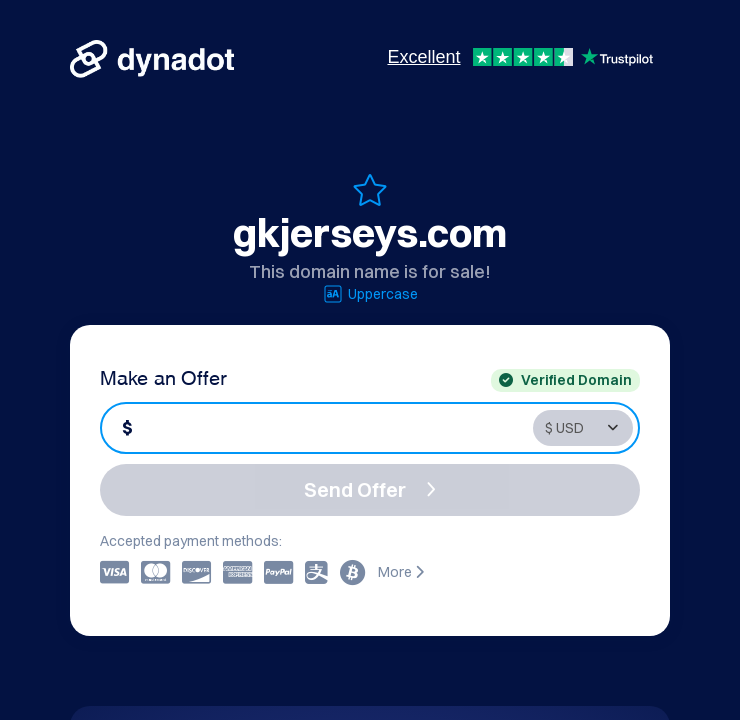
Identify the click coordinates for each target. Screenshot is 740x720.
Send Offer (370, 489)
